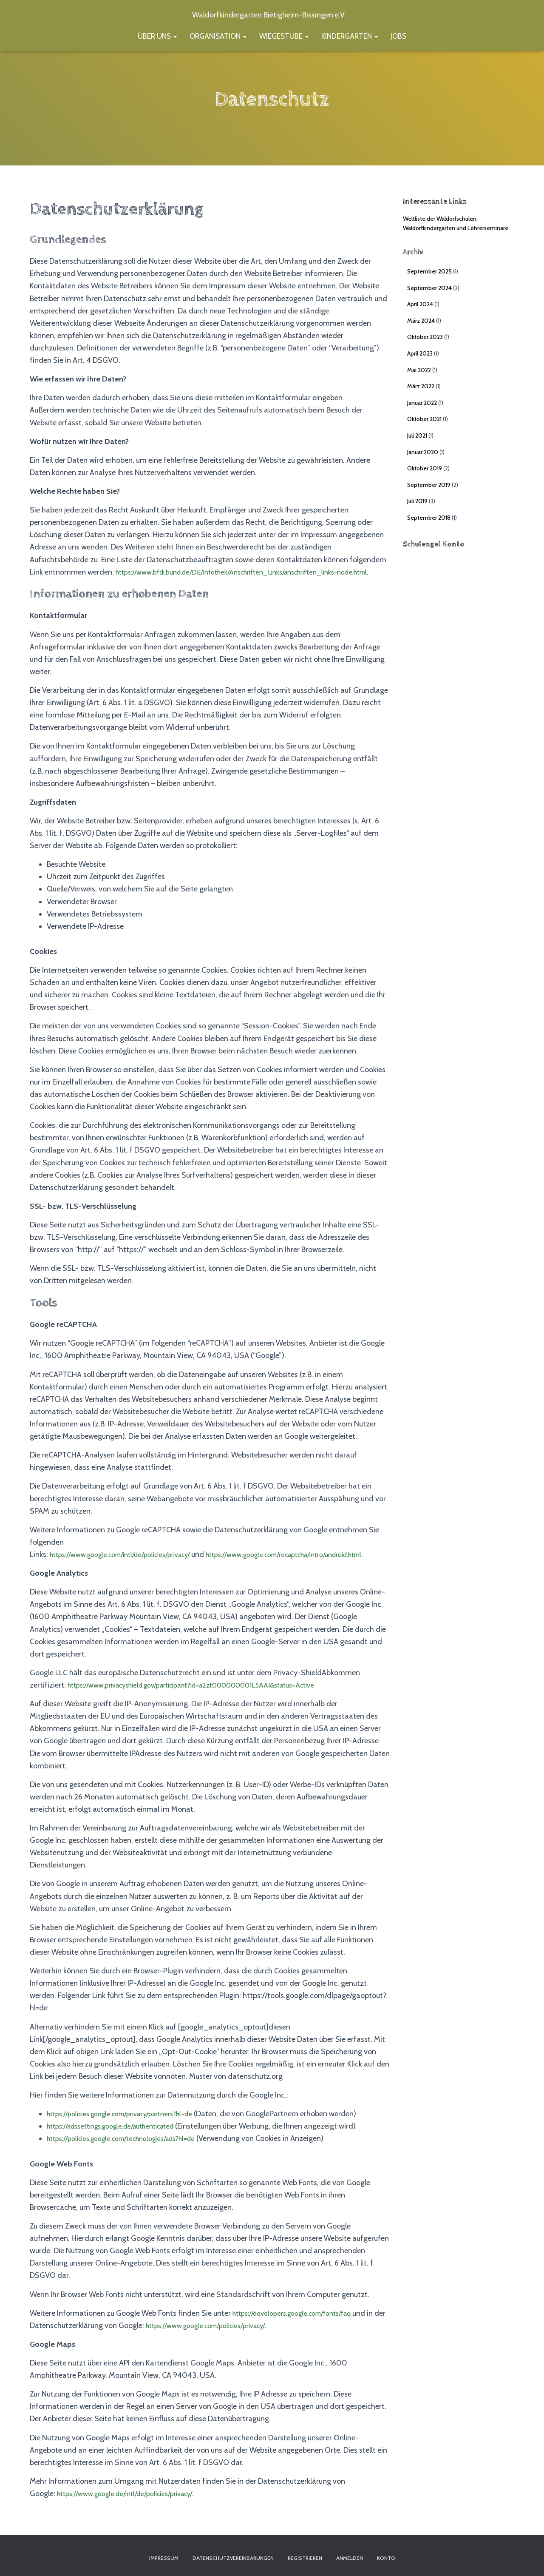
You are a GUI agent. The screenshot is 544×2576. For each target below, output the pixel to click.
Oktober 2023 (425, 337)
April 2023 (420, 353)
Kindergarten (349, 36)
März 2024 (421, 320)
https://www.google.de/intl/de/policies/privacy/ (134, 2518)
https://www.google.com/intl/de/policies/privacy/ (130, 1566)
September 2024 (429, 288)
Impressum (135, 2556)
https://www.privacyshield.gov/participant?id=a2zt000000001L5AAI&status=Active (209, 1709)
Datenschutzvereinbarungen (223, 2556)
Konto (415, 2556)
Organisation (218, 36)
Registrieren (315, 2556)
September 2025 (429, 271)
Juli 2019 (417, 501)
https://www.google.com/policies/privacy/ (234, 2350)
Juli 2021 (417, 435)
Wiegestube (284, 36)
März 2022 (420, 386)
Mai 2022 (419, 370)
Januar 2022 (422, 403)
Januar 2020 (422, 452)
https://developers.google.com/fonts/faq (300, 2338)
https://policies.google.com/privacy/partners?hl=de (130, 2138)
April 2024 (420, 304)
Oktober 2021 (424, 419)
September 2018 (428, 517)
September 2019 (428, 485)
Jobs (398, 36)
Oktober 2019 (424, 468)
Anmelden (370, 2556)
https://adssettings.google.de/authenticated (120, 2151)
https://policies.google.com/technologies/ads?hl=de (132, 2163)
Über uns (157, 36)
